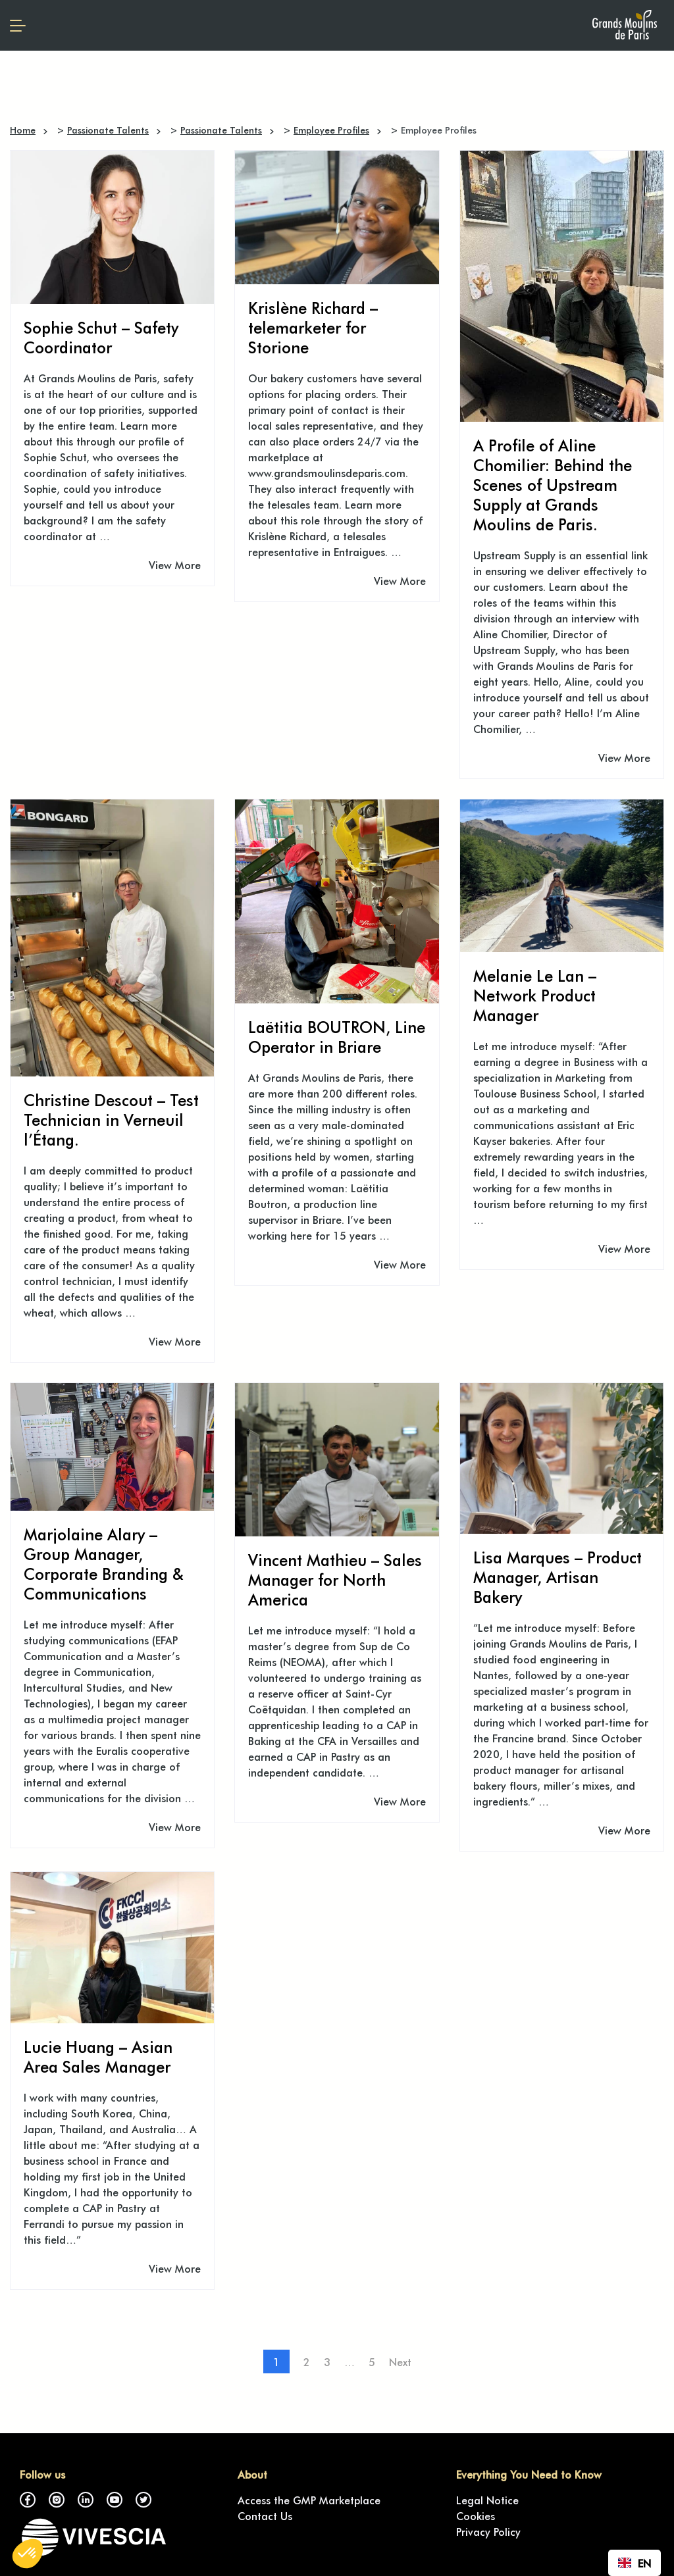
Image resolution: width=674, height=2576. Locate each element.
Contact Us (265, 2515)
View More (175, 564)
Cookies (475, 2515)
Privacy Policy (488, 2531)
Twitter (143, 2500)
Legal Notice (487, 2499)
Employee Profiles (331, 130)
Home (23, 130)
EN (634, 2563)
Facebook (28, 2500)
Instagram (57, 2500)
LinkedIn (85, 2500)
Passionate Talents (108, 130)
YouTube (114, 2500)
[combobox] (634, 2563)
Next (400, 2361)
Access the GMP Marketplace (309, 2499)
